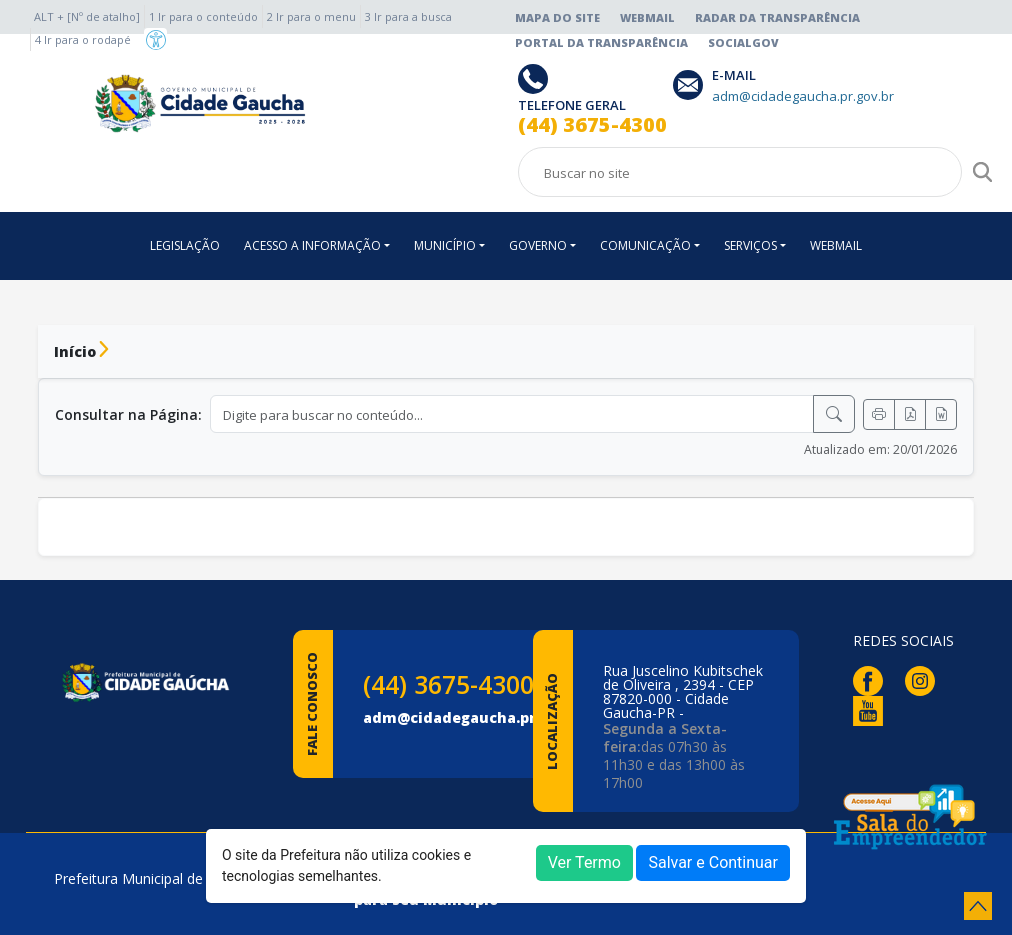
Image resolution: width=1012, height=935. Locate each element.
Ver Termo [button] (584, 862)
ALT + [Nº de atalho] (87, 16)
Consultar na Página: (128, 414)
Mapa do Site (557, 17)
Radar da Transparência (777, 17)
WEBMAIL (836, 245)
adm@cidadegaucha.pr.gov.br (475, 717)
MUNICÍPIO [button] (445, 245)
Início (75, 351)
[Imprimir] (879, 414)
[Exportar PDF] (910, 414)
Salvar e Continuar (713, 862)
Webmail (647, 17)
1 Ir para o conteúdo (203, 16)
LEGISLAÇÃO (185, 245)
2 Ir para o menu (311, 16)
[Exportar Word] (941, 414)
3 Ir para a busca (408, 16)
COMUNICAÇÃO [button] (645, 245)
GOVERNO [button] (538, 245)
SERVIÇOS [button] (750, 245)
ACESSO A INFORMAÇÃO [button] (312, 245)
